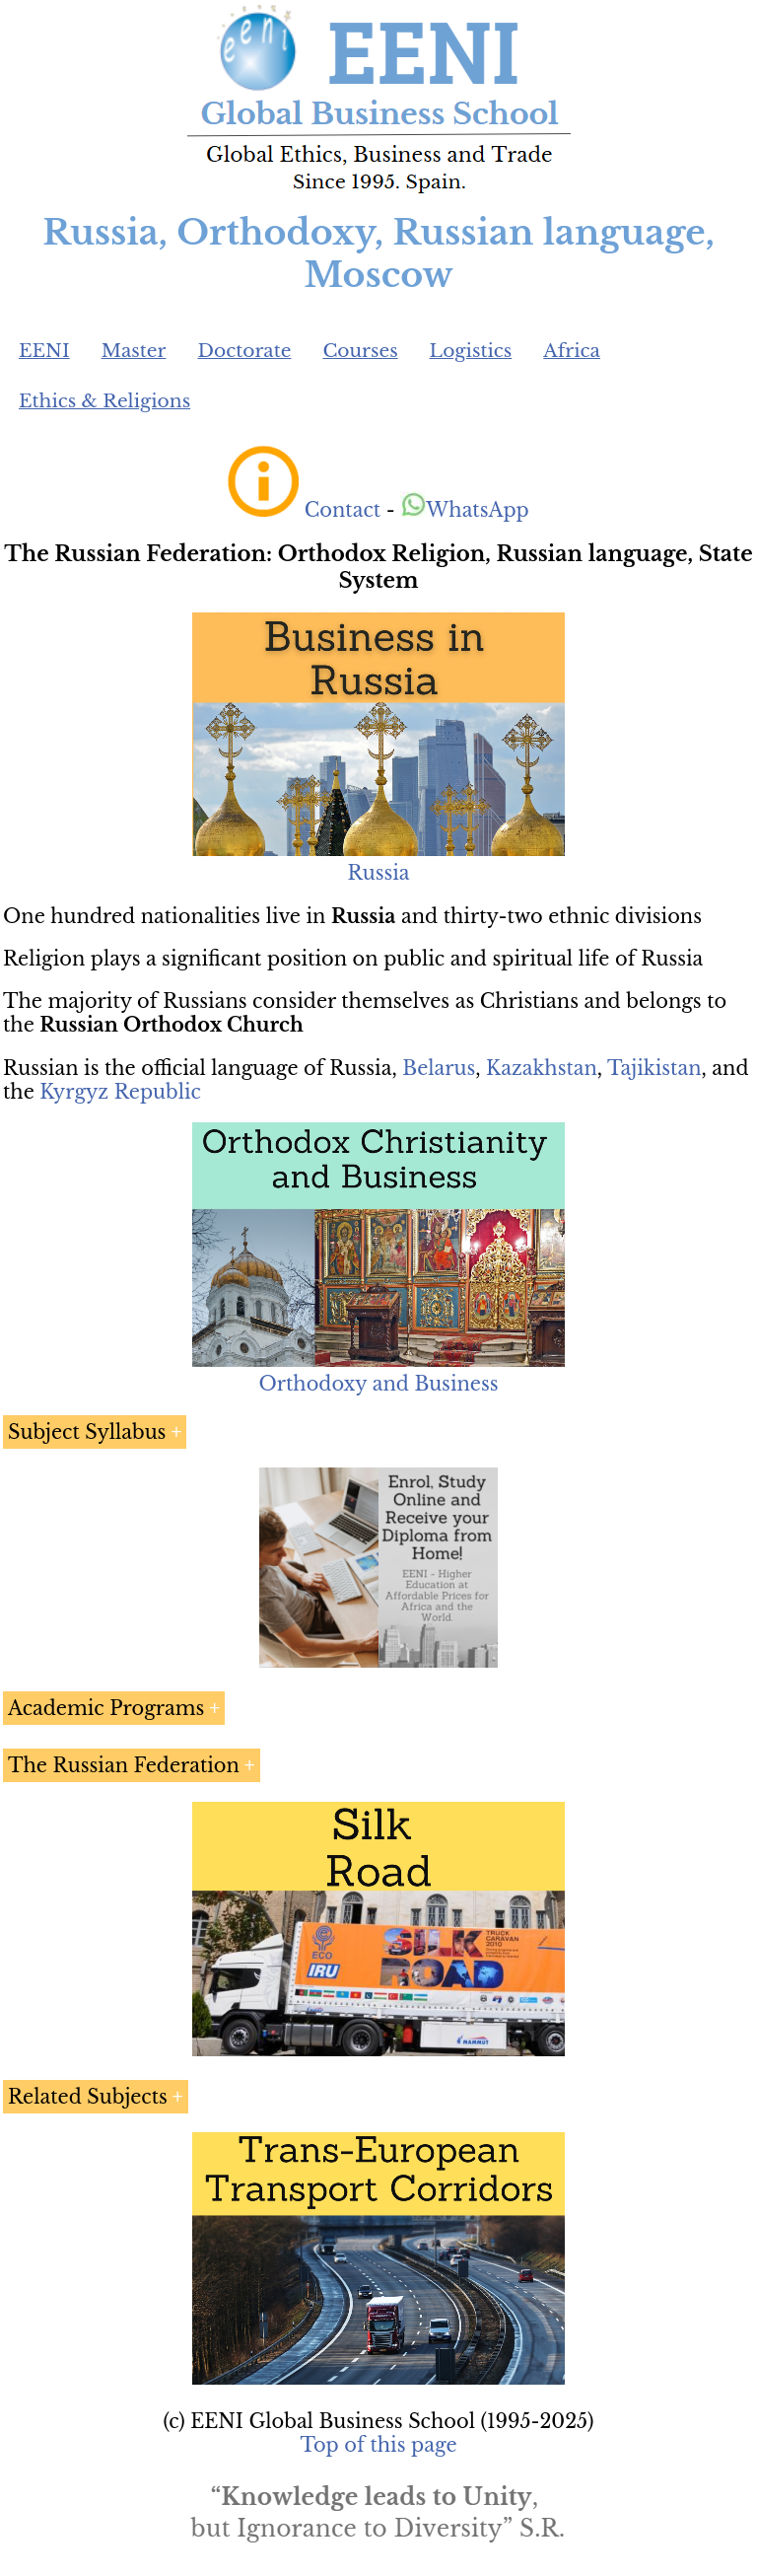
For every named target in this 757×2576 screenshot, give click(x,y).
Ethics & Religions (104, 401)
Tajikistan (654, 1068)
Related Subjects (88, 2097)
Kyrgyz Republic (120, 1092)
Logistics (471, 350)
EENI (44, 350)
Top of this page (379, 2445)
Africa (571, 350)
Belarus (438, 1068)
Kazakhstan (541, 1068)
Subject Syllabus (87, 1432)
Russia (378, 873)
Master (134, 350)
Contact (342, 510)
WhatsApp (464, 510)
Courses (359, 350)
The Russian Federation (124, 1765)
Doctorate (244, 350)
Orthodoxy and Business (378, 1383)
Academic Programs (106, 1708)
